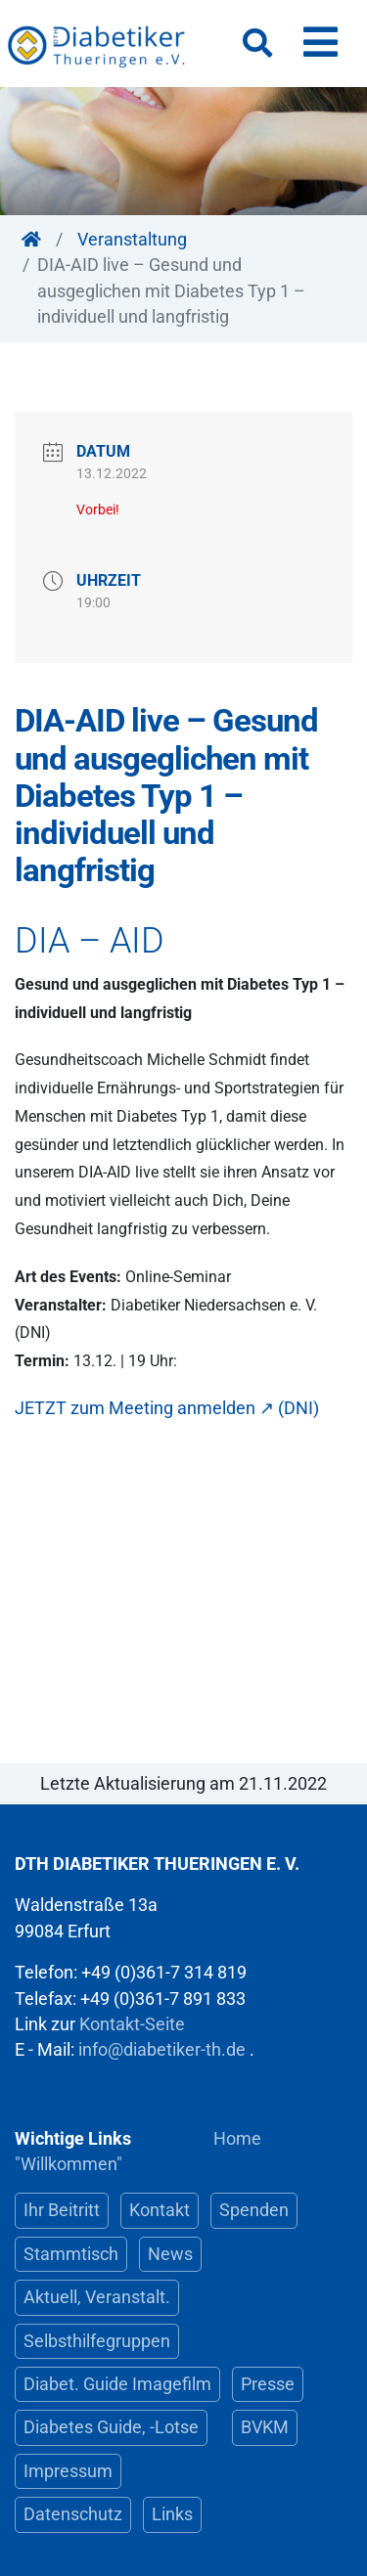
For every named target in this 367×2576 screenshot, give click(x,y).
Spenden (254, 2210)
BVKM (265, 2427)
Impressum (68, 2471)
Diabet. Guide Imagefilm (117, 2384)
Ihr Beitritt (61, 2210)
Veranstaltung (132, 239)
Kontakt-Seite (132, 2024)
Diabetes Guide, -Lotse (111, 2427)
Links (172, 2514)
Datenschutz (72, 2514)
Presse (268, 2384)
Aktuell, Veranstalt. (96, 2297)
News (170, 2254)
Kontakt (159, 2210)
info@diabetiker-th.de (162, 2050)
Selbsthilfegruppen (96, 2341)
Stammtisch (70, 2254)
